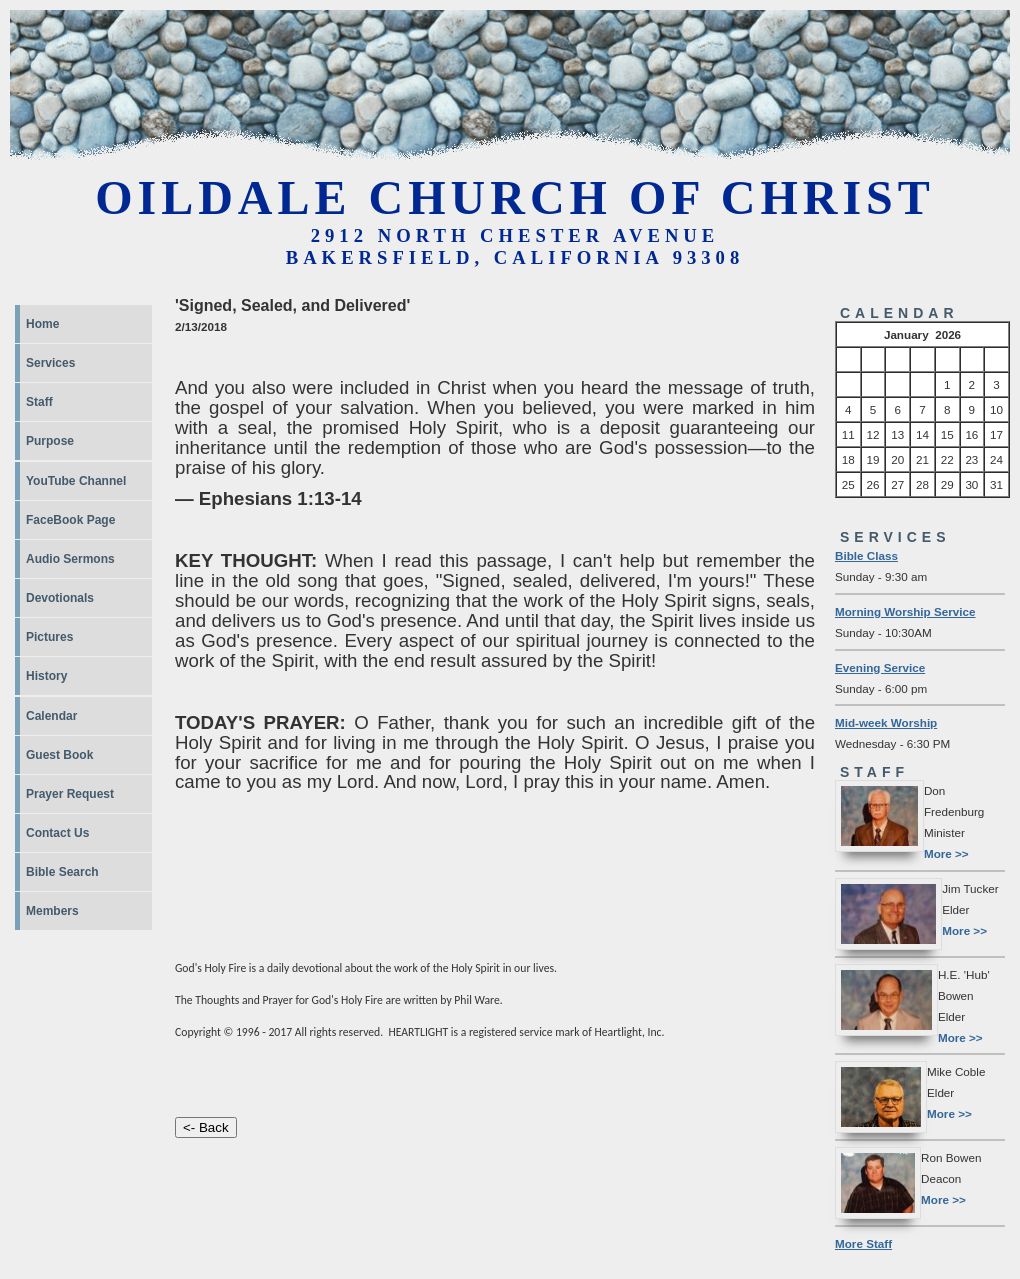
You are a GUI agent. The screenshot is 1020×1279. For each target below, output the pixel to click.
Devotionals (60, 598)
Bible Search (62, 872)
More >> (946, 853)
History (46, 676)
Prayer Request (70, 794)
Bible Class (866, 555)
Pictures (49, 637)
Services (50, 363)
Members (52, 911)
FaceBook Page (70, 520)
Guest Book (59, 755)
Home (42, 324)
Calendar (51, 716)
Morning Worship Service (905, 611)
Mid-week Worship (886, 722)
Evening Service (880, 667)
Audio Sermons (70, 559)
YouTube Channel (76, 481)
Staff (39, 402)
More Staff (863, 1243)
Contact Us (57, 833)
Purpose (50, 441)
